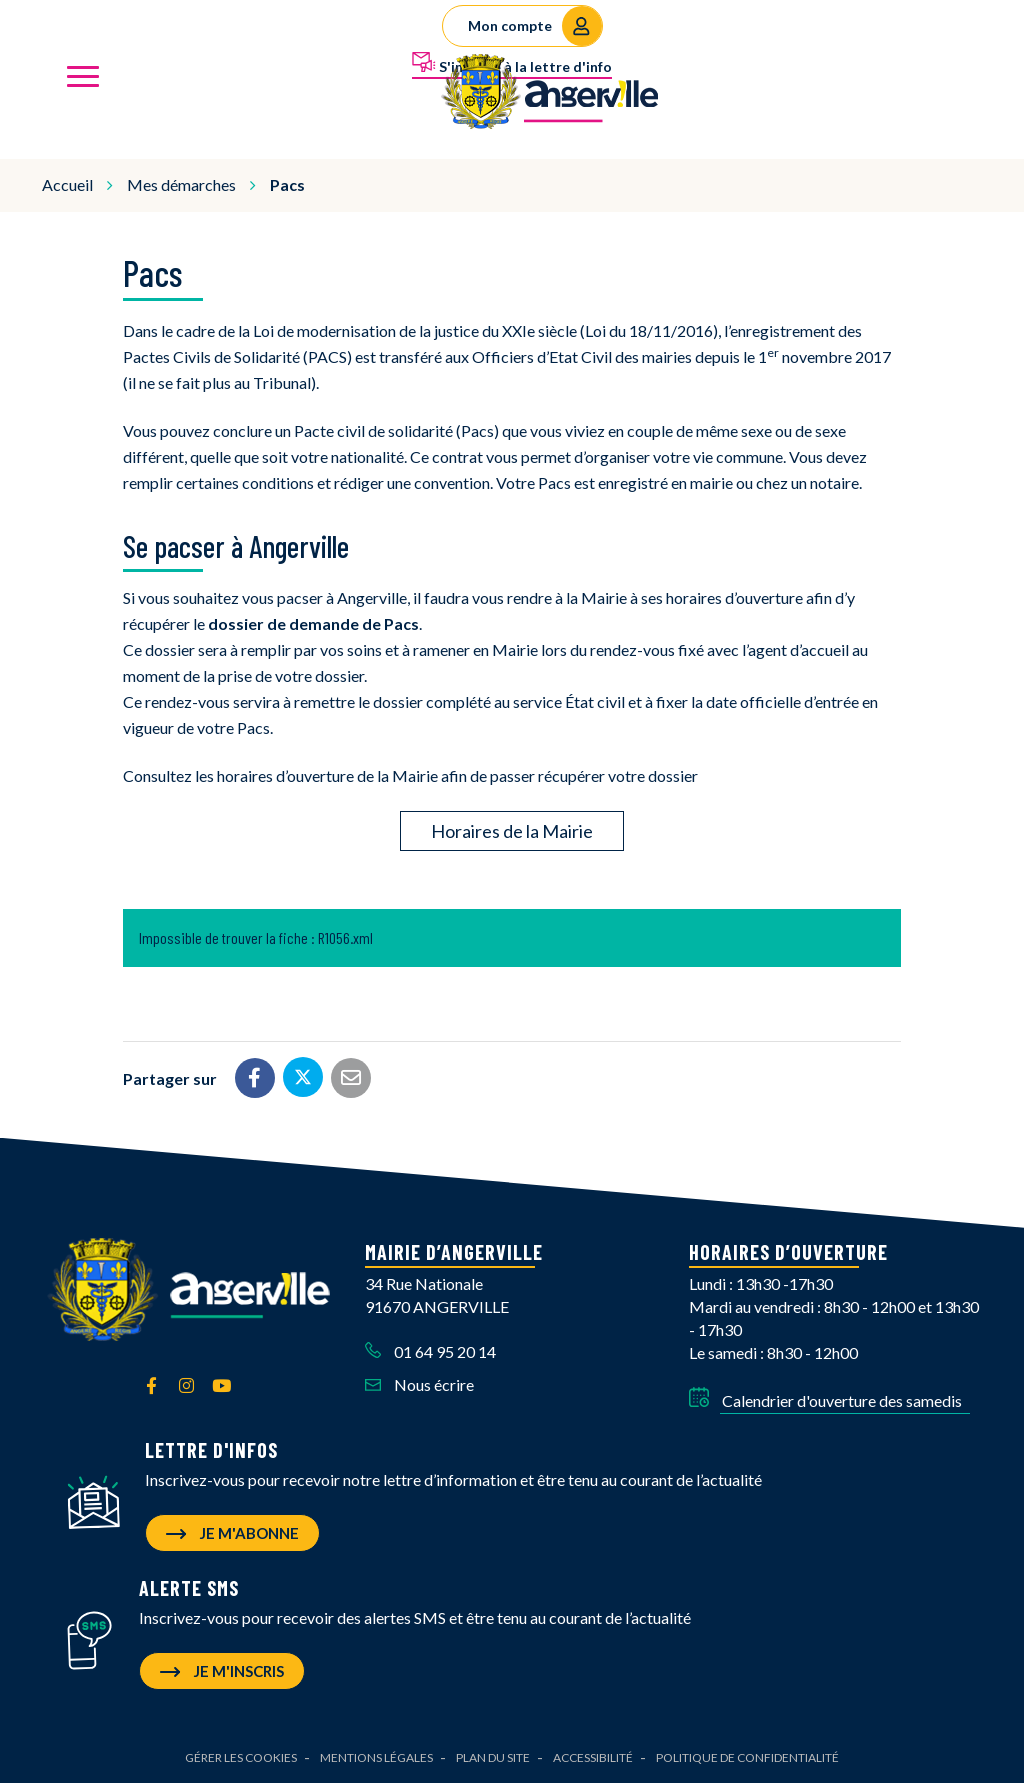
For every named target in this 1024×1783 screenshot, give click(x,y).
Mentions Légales (376, 1757)
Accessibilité (593, 1757)
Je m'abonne (232, 1533)
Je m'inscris (222, 1671)
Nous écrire (419, 1384)
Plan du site (493, 1757)
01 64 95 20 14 (430, 1351)
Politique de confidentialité (747, 1757)
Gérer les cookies (241, 1757)
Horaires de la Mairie (512, 831)
